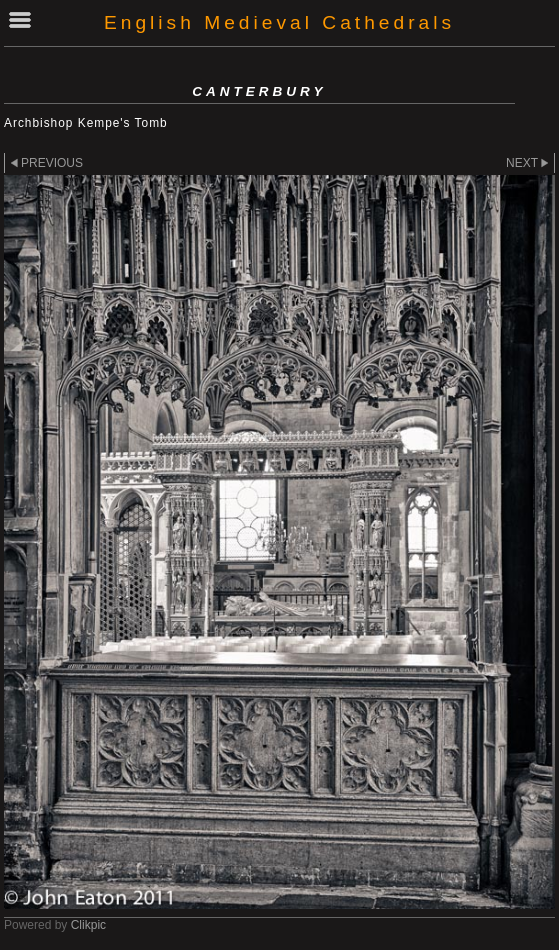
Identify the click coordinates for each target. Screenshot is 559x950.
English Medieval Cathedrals (279, 22)
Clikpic (88, 925)
